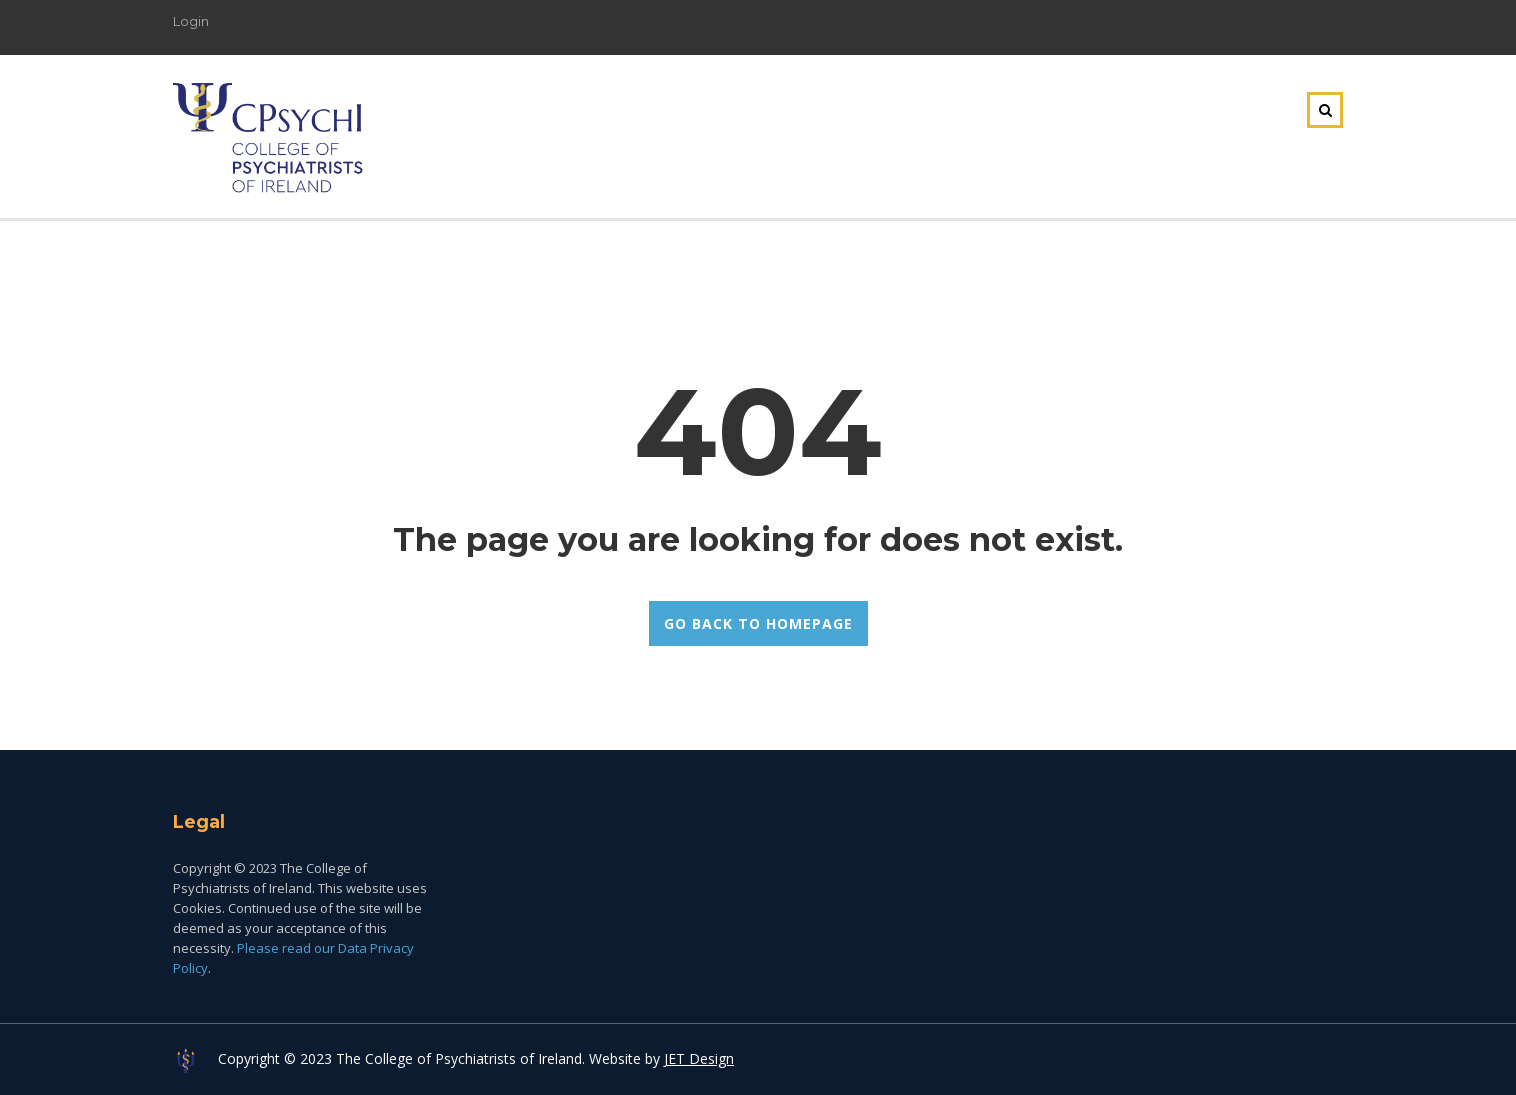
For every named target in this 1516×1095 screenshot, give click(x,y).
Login (191, 21)
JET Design (699, 1058)
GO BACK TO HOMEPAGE (758, 623)
